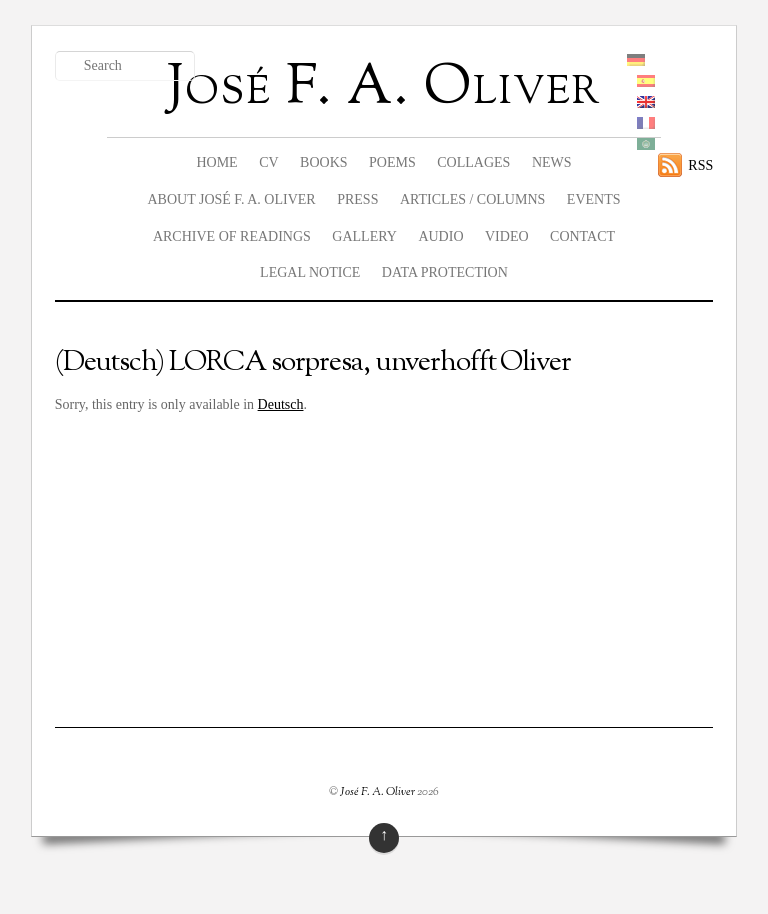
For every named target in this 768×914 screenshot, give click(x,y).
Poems (392, 162)
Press (357, 199)
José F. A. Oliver (377, 792)
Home (216, 162)
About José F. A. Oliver (231, 199)
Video (507, 236)
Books (323, 162)
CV (268, 162)
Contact (582, 236)
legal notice (310, 272)
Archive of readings (232, 236)
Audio (440, 236)
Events (594, 199)
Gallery (364, 236)
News (552, 162)
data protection (445, 272)
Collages (473, 162)
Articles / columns (472, 199)
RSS (700, 165)
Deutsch (281, 404)
